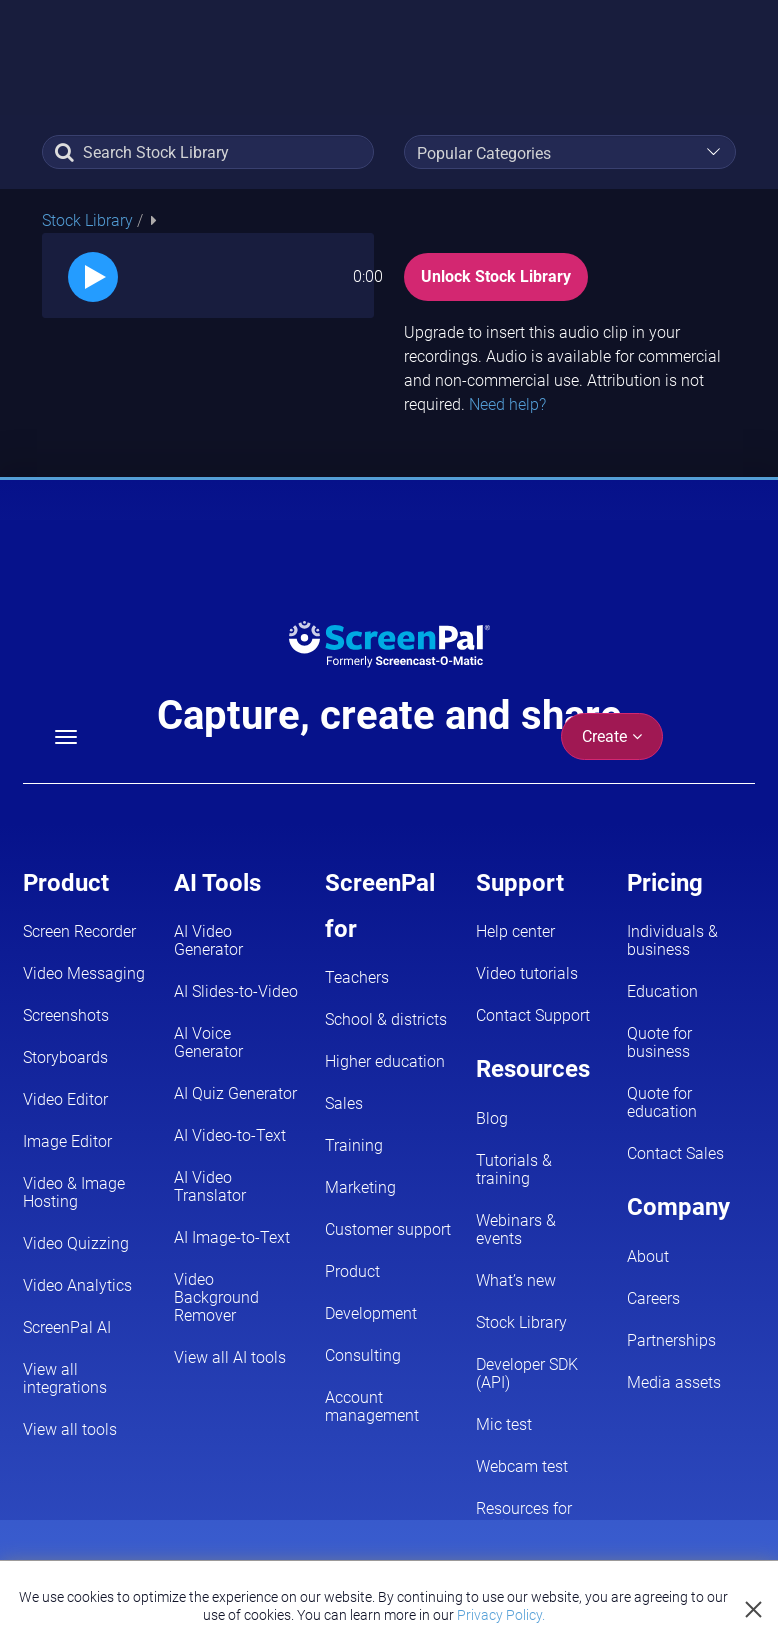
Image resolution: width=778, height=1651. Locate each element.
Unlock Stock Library (496, 276)
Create (612, 736)
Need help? (507, 404)
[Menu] (66, 737)
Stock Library (89, 220)
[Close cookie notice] (754, 1610)
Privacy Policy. (501, 1615)
